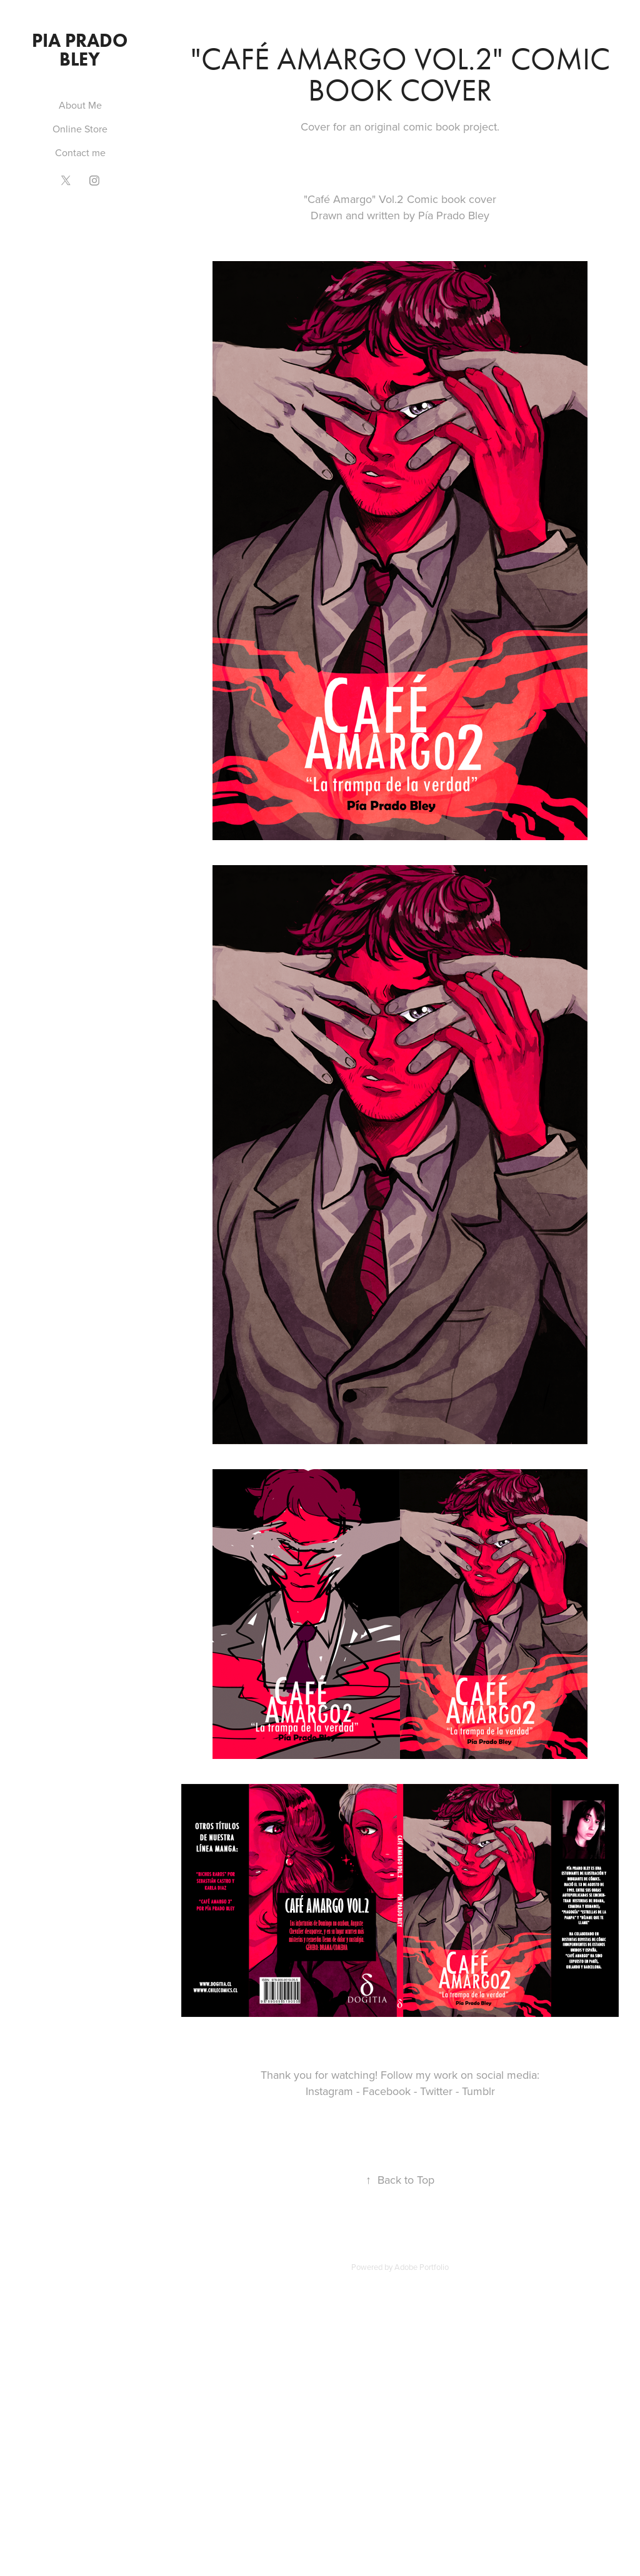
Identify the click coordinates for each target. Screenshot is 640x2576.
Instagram (329, 2091)
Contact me (80, 152)
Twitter (436, 2091)
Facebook (386, 2091)
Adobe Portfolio (421, 2266)
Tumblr (478, 2091)
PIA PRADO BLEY (82, 50)
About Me (80, 105)
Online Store (80, 129)
